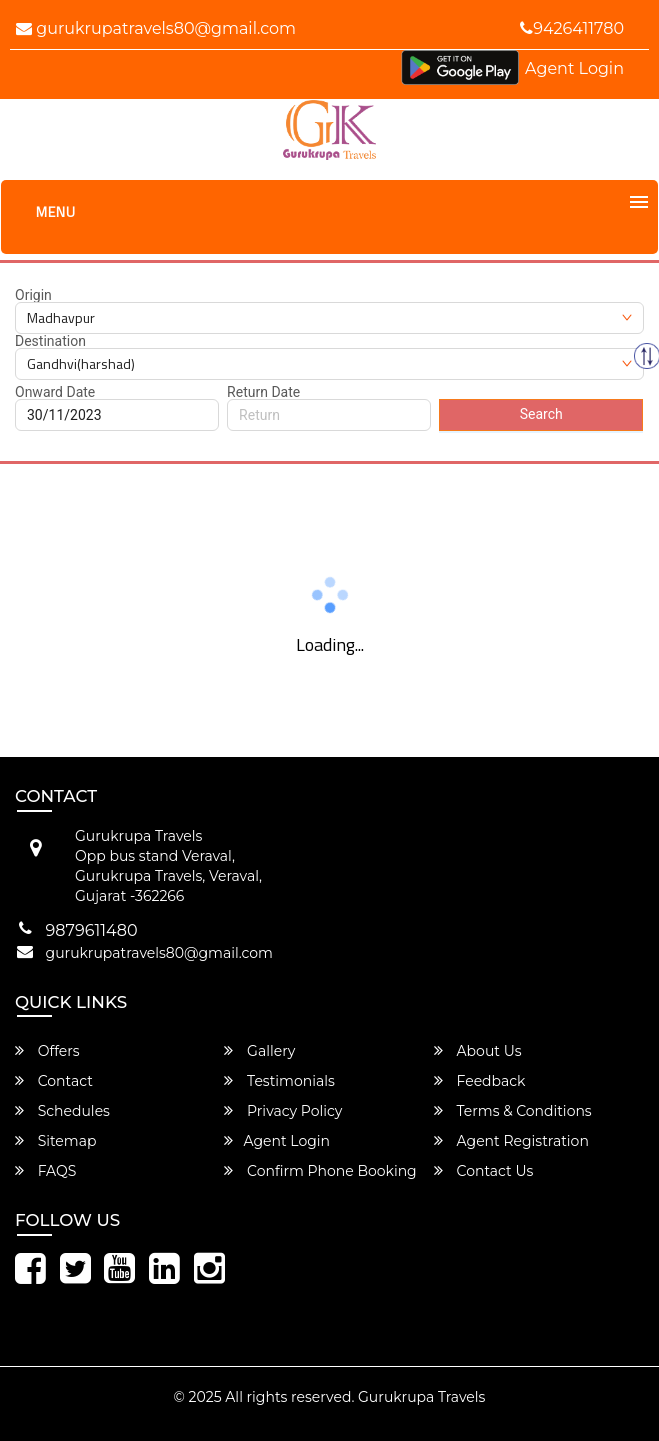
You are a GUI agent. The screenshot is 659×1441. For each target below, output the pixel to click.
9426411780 (572, 28)
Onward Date (55, 392)
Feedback (480, 1081)
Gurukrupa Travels (421, 1397)
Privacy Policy (283, 1111)
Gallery (259, 1051)
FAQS (45, 1171)
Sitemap (55, 1141)
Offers (47, 1051)
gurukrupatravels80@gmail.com (156, 28)
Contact (54, 1081)
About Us (478, 1051)
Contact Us (483, 1171)
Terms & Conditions (513, 1111)
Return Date (263, 392)
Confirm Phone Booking (320, 1171)
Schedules (62, 1111)
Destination (50, 341)
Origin (33, 295)
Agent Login (574, 68)
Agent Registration (511, 1141)
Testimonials (279, 1081)
